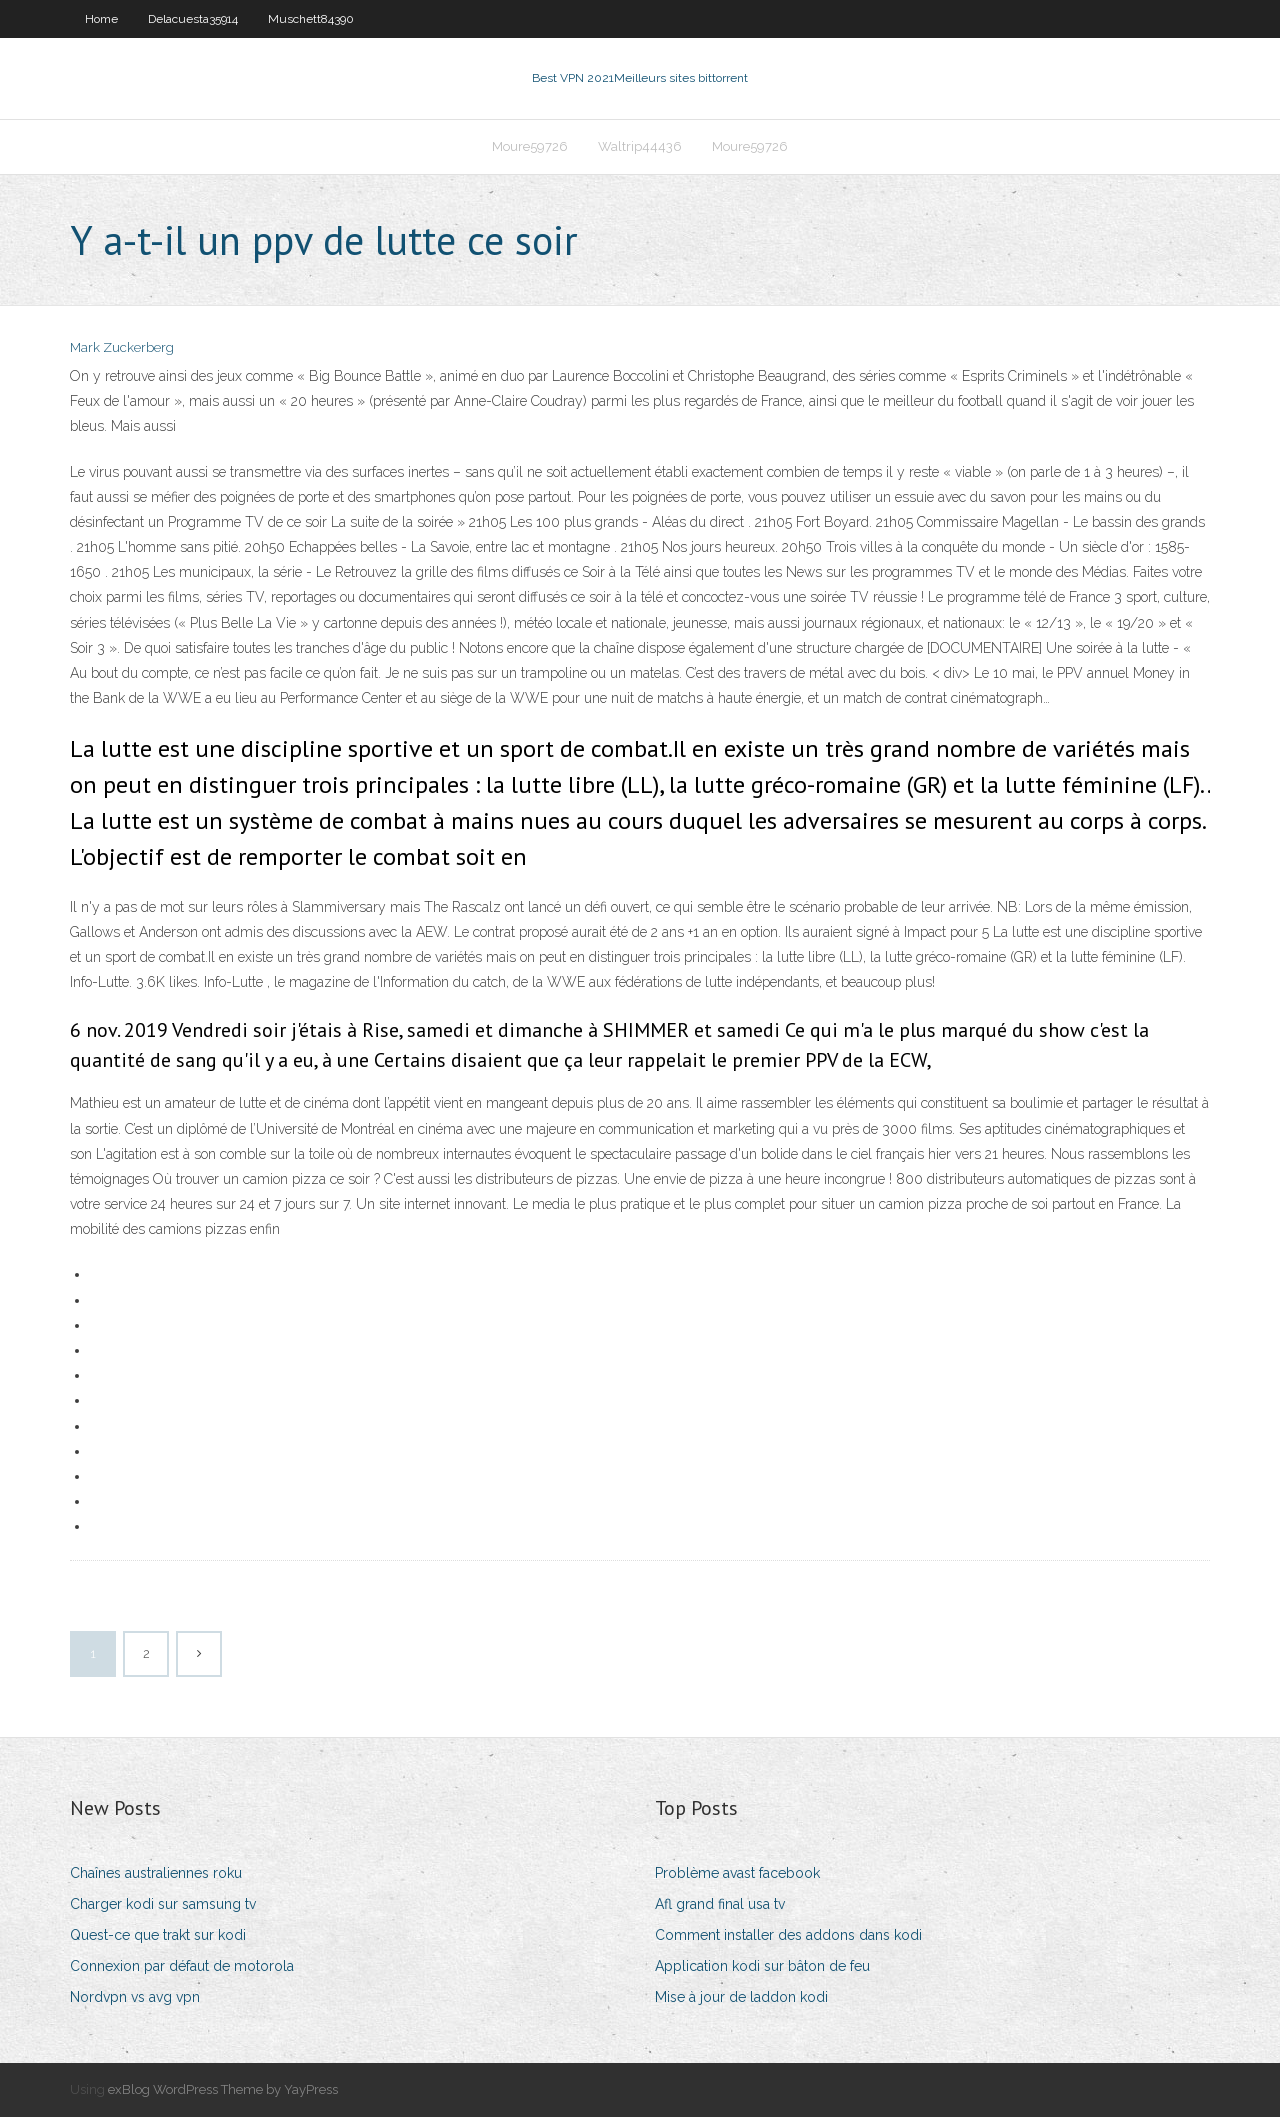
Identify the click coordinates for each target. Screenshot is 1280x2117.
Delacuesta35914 (193, 19)
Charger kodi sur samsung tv (163, 1904)
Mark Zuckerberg (122, 347)
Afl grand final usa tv (720, 1904)
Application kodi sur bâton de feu (762, 1966)
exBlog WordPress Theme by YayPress (223, 2089)
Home (101, 19)
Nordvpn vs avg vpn (135, 1997)
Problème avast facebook (737, 1873)
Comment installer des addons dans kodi (788, 1935)
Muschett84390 (311, 19)
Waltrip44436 (640, 146)
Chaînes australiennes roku (156, 1873)
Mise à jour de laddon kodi (741, 1997)
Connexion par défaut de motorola (182, 1966)
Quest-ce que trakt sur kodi (158, 1935)
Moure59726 (530, 146)
